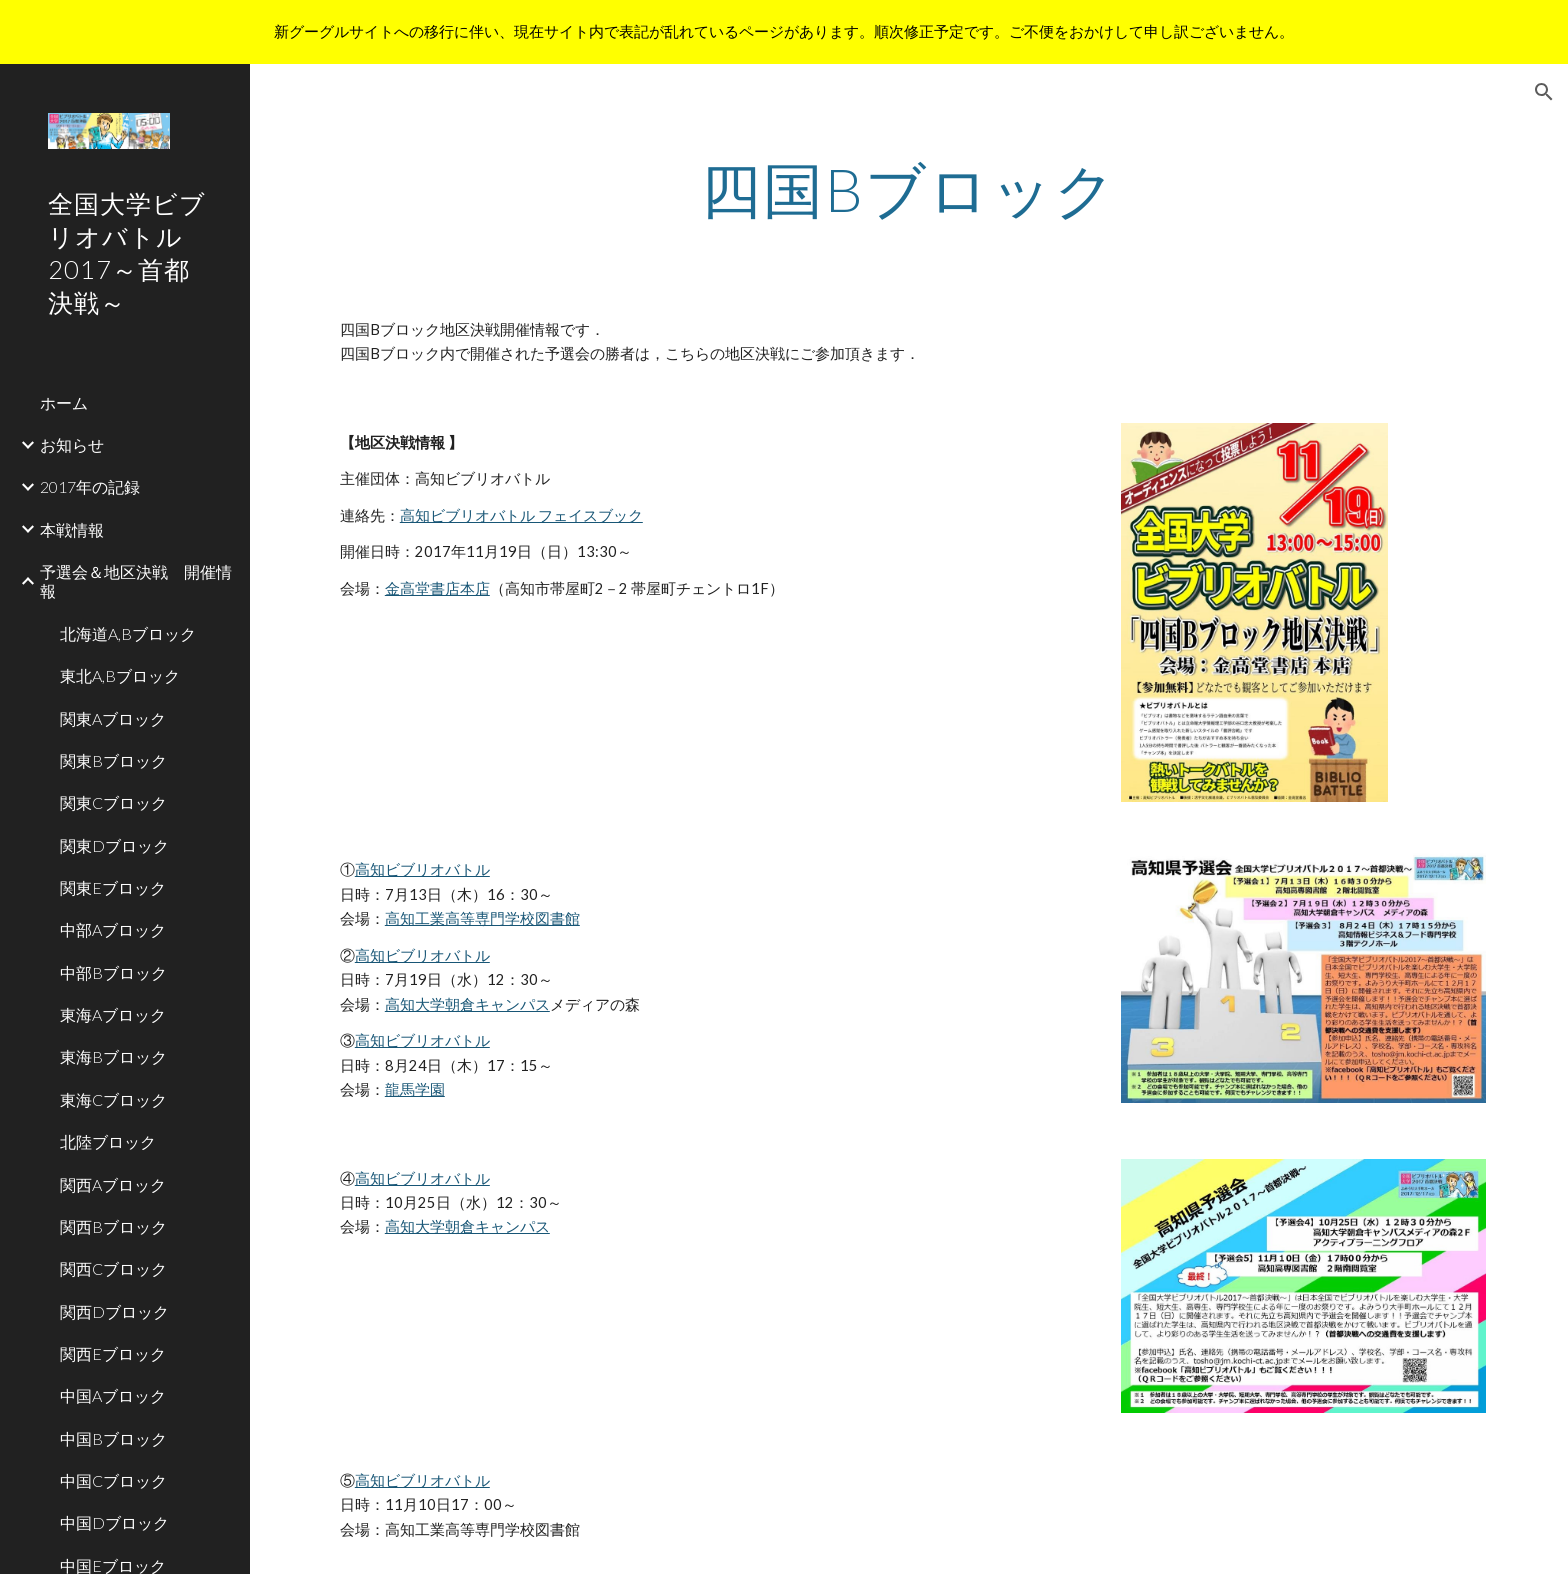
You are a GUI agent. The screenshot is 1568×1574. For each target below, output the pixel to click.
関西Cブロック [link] (113, 1268)
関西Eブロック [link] (113, 1353)
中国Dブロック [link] (114, 1522)
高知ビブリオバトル (422, 869)
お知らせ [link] (72, 444)
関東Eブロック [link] (113, 887)
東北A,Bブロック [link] (120, 675)
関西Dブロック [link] (114, 1311)
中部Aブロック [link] (113, 929)
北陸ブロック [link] (108, 1141)
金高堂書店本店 (437, 588)
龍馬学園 (415, 1089)
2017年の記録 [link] (90, 486)
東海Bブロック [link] (113, 1056)
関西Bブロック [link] (113, 1226)
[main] (909, 189)
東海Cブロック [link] (113, 1099)
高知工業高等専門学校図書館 (482, 918)
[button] (1544, 92)
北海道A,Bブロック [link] (128, 633)
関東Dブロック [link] (114, 845)
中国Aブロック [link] (113, 1395)
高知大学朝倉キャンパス (467, 1004)
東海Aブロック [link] (113, 1014)
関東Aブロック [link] (113, 718)
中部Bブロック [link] (113, 972)
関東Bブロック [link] (113, 760)
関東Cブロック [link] (113, 802)
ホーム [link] (64, 402)
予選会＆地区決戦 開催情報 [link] (136, 581)
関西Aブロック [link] (113, 1184)
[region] (784, 32)
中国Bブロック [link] (113, 1438)
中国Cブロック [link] (113, 1480)
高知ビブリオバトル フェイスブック (521, 515)
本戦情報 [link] (72, 529)
